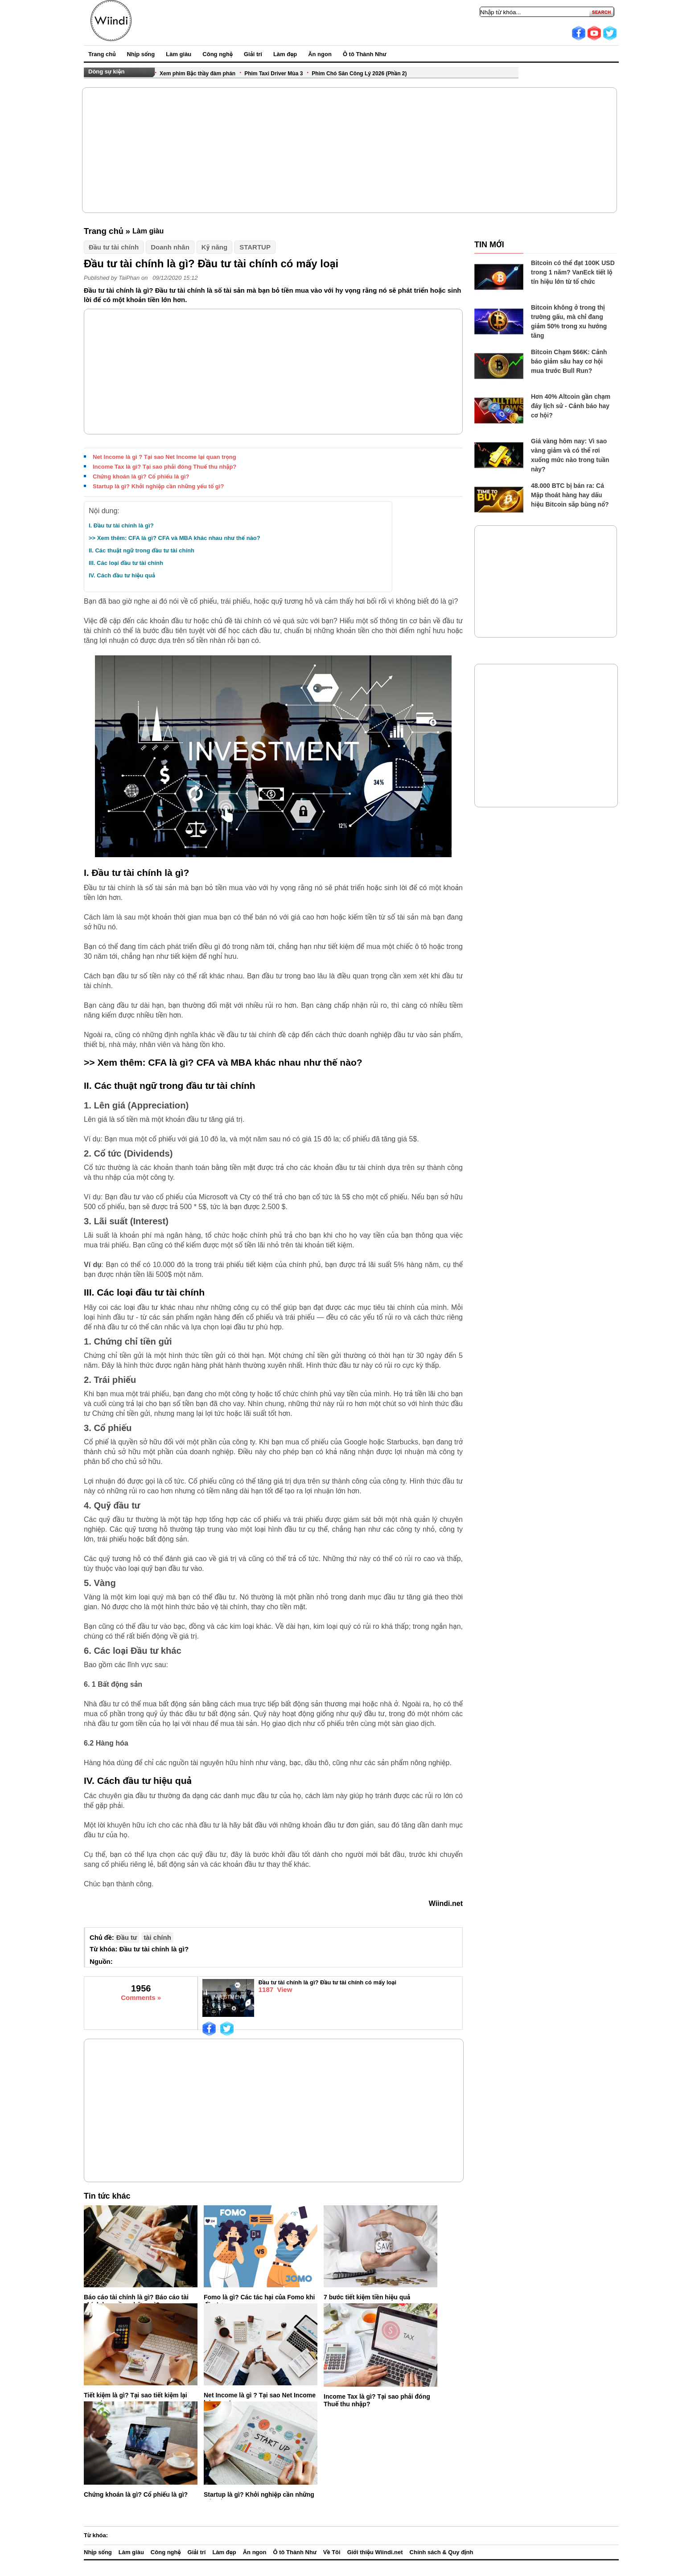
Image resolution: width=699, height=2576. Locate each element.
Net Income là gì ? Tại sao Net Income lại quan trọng (164, 457)
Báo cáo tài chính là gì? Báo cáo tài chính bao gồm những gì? (136, 2301)
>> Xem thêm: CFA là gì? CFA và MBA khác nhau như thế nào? (174, 538)
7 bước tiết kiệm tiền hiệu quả (367, 2297)
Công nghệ (217, 54)
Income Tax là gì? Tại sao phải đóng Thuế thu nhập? (164, 466)
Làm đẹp (285, 54)
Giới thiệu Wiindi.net (375, 2552)
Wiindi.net (446, 1903)
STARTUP (255, 247)
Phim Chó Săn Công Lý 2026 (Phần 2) (359, 73)
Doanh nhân (170, 247)
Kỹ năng (214, 247)
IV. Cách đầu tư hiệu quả (122, 575)
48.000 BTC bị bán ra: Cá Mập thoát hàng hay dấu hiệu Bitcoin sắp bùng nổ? (570, 495)
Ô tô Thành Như (364, 54)
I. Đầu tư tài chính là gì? (121, 525)
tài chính (157, 1937)
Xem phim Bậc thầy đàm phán (197, 73)
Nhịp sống (141, 54)
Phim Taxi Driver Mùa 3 (273, 73)
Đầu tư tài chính (114, 247)
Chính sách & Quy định (441, 2552)
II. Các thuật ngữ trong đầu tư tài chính (141, 550)
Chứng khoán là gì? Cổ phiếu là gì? (141, 476)
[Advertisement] (349, 150)
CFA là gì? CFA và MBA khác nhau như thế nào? (255, 1062)
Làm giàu (178, 54)
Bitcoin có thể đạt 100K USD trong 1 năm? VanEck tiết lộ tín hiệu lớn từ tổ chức (573, 272)
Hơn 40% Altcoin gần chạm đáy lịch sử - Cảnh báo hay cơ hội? (570, 406)
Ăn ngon (320, 54)
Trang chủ (101, 54)
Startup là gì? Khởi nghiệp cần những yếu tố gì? (158, 486)
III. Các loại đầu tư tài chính (126, 563)
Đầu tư (126, 1937)
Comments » (141, 1997)
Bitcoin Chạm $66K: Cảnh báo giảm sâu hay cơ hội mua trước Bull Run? (569, 361)
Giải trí (253, 54)
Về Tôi (332, 2552)
